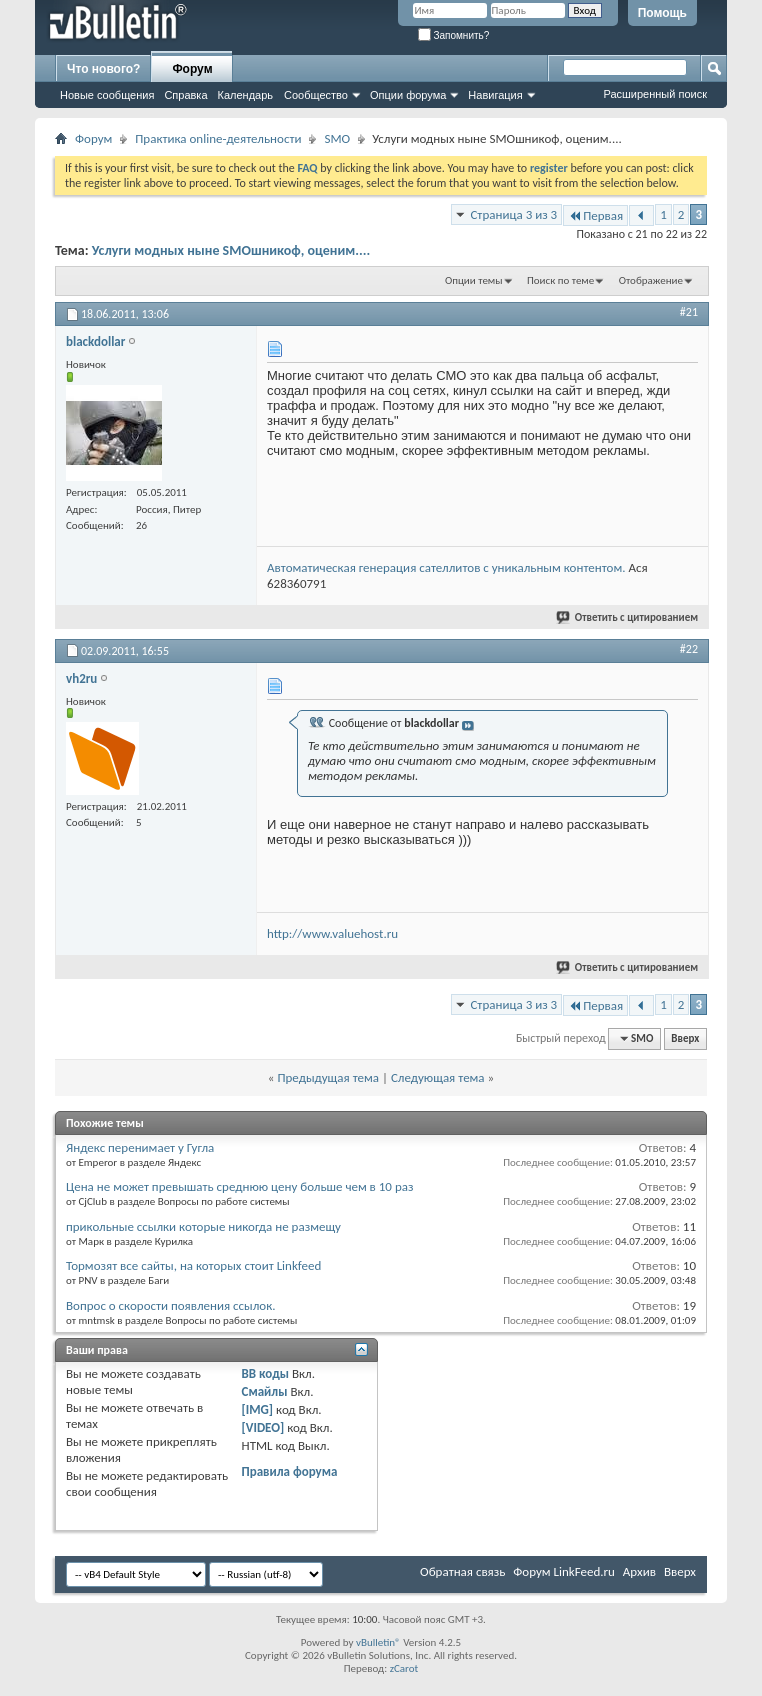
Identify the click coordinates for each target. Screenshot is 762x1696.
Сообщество (316, 95)
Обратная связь (462, 1571)
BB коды (266, 1373)
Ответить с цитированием (628, 617)
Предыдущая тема (328, 1077)
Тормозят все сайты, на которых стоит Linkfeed (193, 1265)
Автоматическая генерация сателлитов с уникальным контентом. (446, 567)
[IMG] (258, 1409)
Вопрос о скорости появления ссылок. (170, 1305)
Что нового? (103, 69)
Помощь (662, 13)
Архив (639, 1571)
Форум (192, 69)
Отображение (651, 280)
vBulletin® (378, 1642)
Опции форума (408, 95)
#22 (689, 649)
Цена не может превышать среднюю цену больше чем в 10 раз (239, 1186)
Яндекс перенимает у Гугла (140, 1147)
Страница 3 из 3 (513, 214)
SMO (337, 138)
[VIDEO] (263, 1427)
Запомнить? (454, 35)
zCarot (404, 1668)
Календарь (246, 95)
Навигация (495, 95)
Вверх (685, 1038)
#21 (689, 312)
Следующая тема (438, 1077)
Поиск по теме (560, 280)
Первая (595, 215)
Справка (185, 95)
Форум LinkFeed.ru (564, 1571)
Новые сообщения (107, 95)
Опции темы (474, 280)
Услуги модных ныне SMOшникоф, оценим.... (231, 250)
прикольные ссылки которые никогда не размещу (203, 1226)
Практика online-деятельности (218, 138)
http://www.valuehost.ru (332, 933)
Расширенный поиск (655, 94)
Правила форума (290, 1471)
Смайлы (265, 1391)
